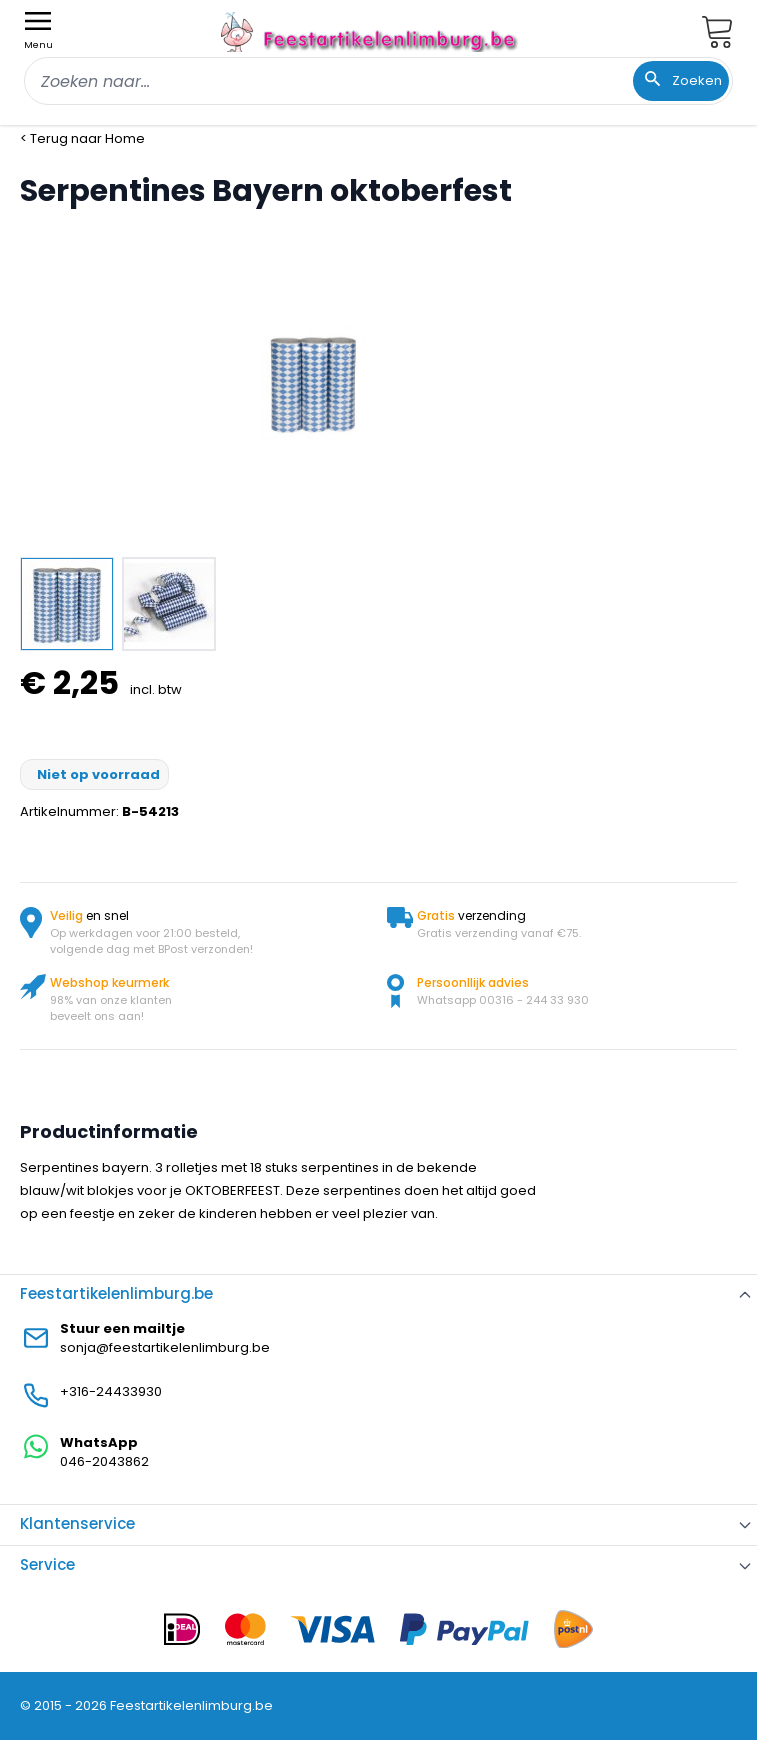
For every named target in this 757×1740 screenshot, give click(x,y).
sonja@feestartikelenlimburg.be (165, 1347)
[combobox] (378, 81)
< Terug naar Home (82, 138)
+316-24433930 (111, 1391)
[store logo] (371, 31)
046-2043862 (104, 1461)
